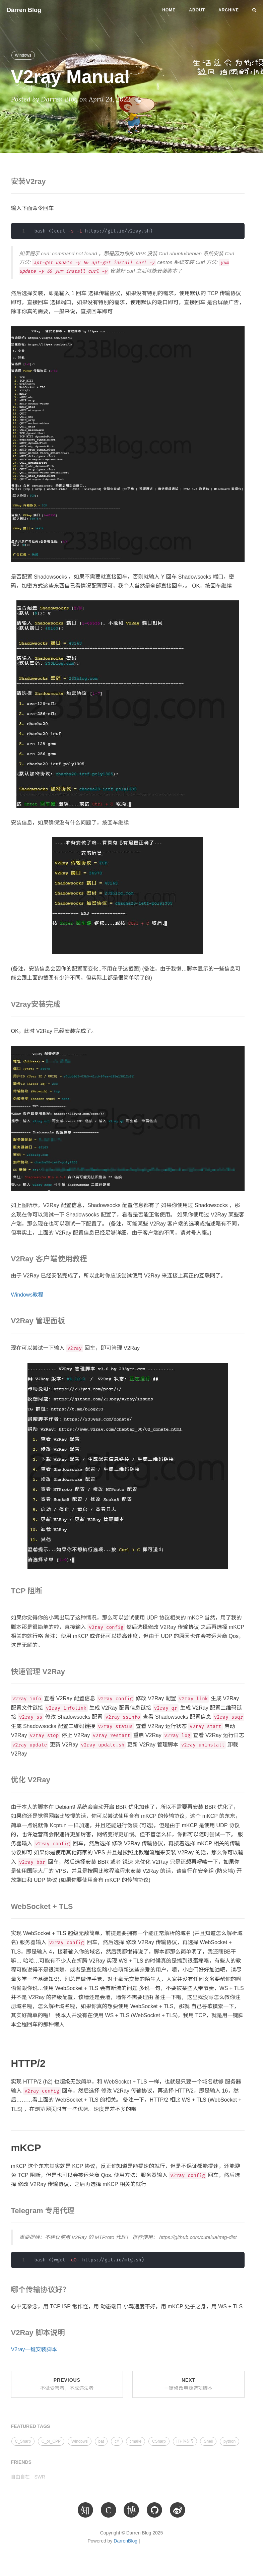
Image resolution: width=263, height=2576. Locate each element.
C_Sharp (23, 2441)
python (229, 2441)
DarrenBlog (125, 2541)
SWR (39, 2477)
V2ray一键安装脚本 (34, 2349)
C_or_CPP (51, 2441)
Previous (67, 2384)
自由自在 (20, 2477)
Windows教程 (27, 1295)
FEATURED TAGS (30, 2426)
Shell (208, 2441)
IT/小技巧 (185, 2441)
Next (188, 2384)
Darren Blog (24, 10)
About (197, 10)
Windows (23, 55)
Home (169, 10)
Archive (228, 10)
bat (101, 2441)
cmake (135, 2441)
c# (117, 2441)
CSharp (159, 2441)
